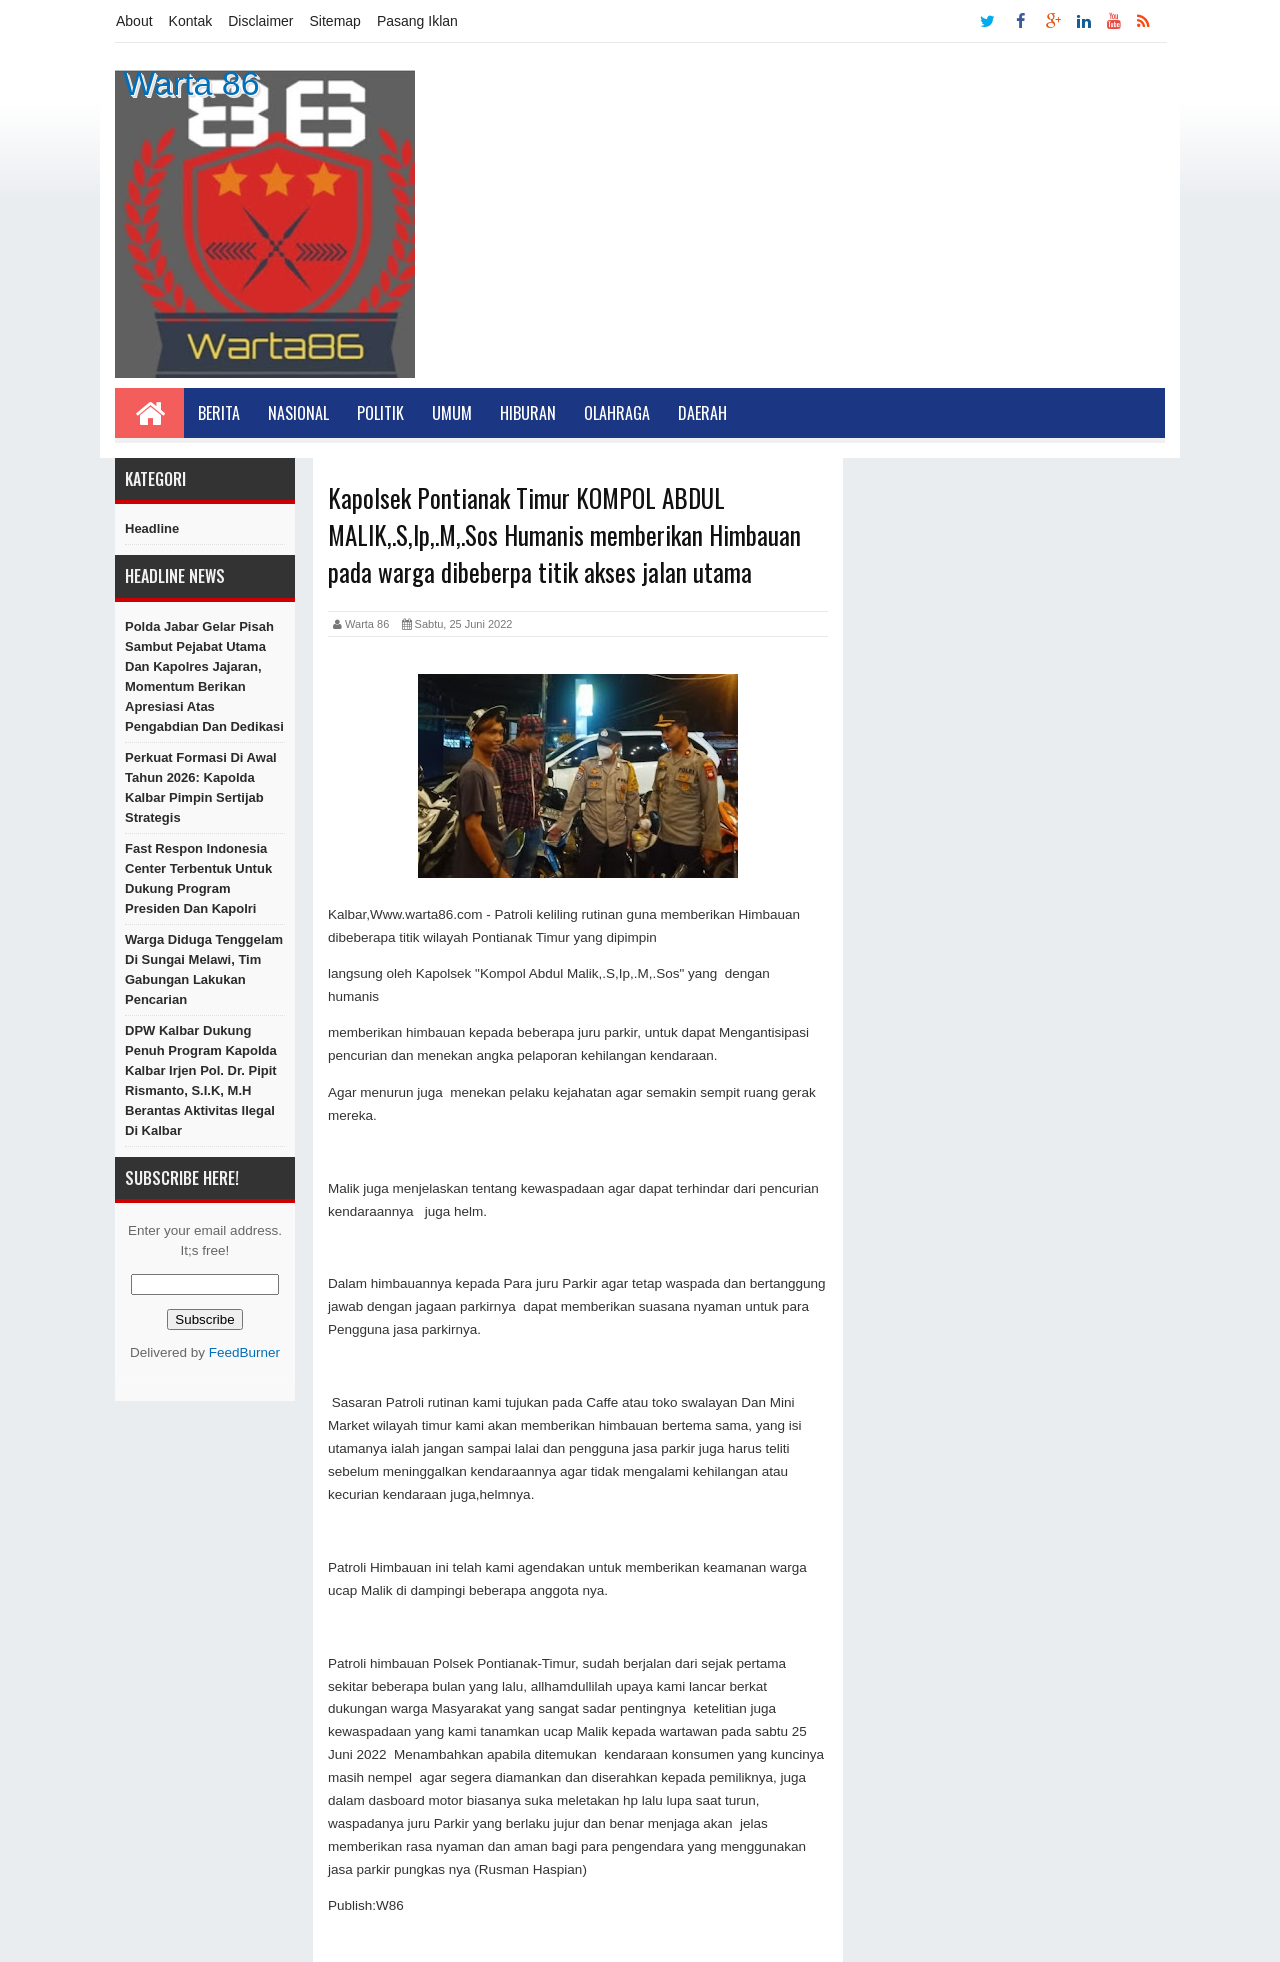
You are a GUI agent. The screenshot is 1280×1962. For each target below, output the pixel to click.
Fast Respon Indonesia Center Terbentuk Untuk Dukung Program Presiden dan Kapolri (198, 878)
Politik (380, 413)
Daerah (702, 413)
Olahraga (617, 413)
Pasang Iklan (417, 21)
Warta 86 (191, 83)
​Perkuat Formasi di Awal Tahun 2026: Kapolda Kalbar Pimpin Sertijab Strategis (201, 787)
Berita (219, 413)
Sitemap (335, 21)
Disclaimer (260, 21)
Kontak (191, 21)
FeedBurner (244, 1352)
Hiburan (528, 413)
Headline (152, 528)
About (134, 21)
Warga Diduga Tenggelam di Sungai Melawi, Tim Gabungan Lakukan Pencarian (204, 969)
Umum (452, 413)
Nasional (298, 413)
